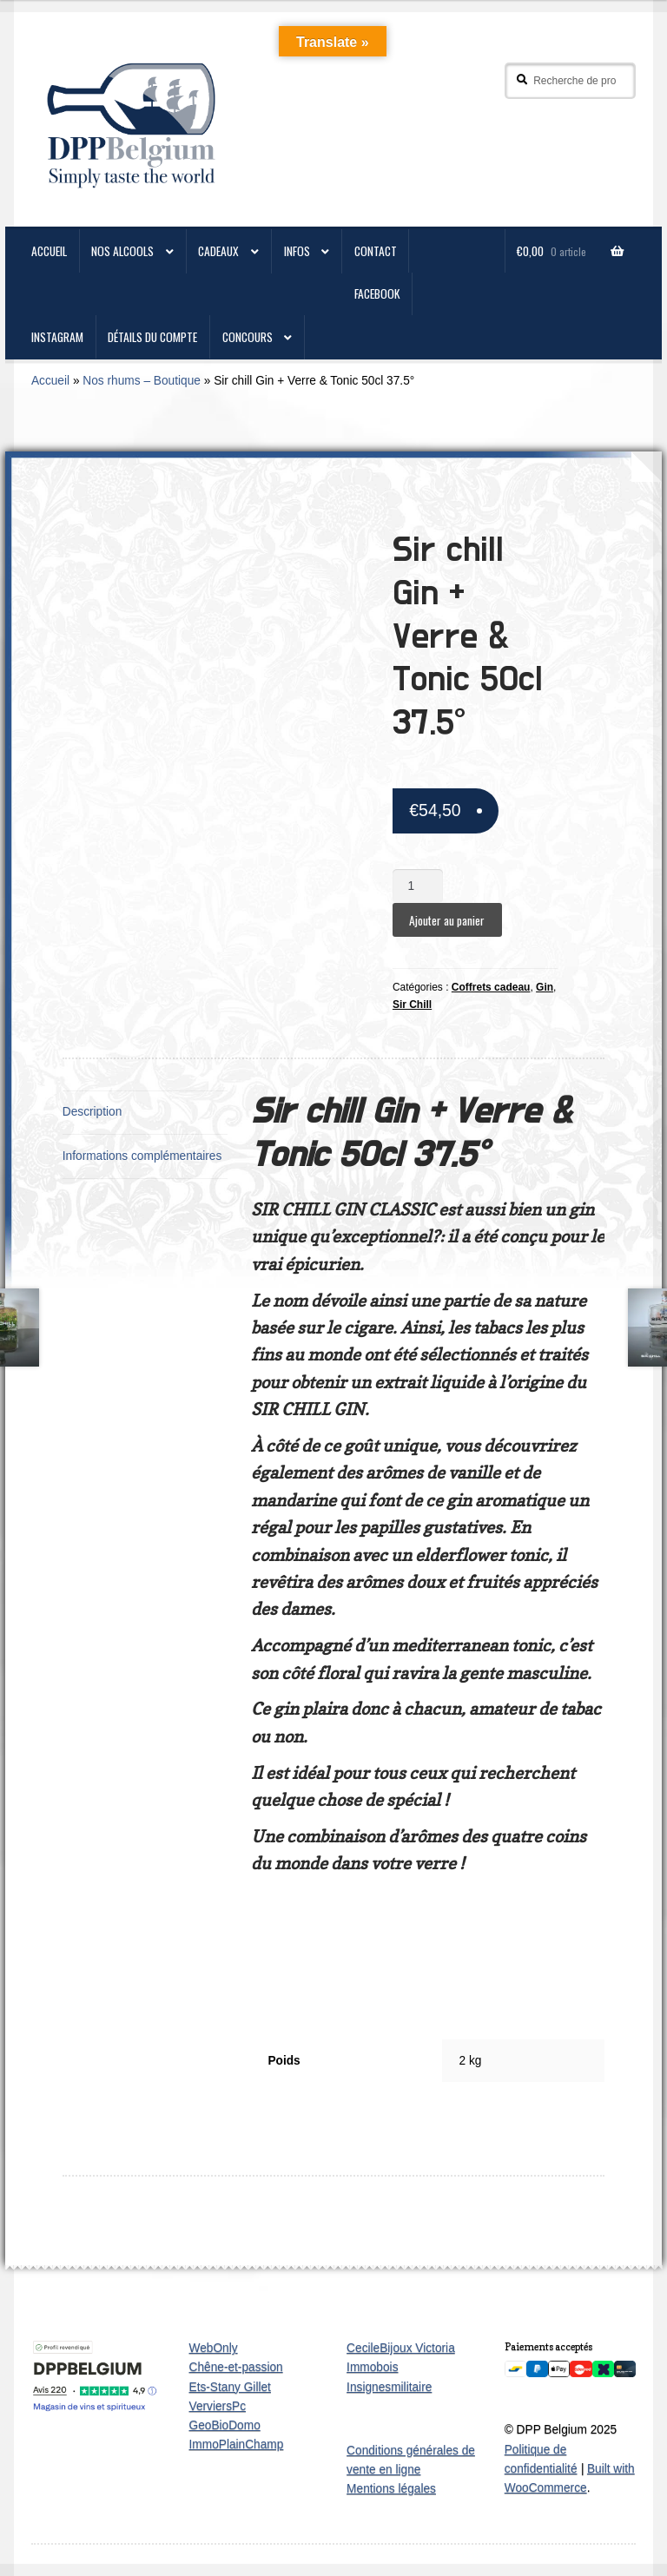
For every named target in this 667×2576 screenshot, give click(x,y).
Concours (247, 337)
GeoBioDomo (225, 2425)
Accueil (50, 380)
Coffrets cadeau (491, 987)
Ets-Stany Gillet (230, 2387)
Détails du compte (152, 337)
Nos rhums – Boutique (142, 380)
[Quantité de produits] (418, 886)
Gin (544, 987)
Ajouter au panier (447, 920)
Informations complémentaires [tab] (142, 1156)
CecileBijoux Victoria (401, 2348)
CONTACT (375, 251)
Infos (297, 251)
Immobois (372, 2367)
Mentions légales (391, 2488)
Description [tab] (92, 1111)
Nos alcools (122, 251)
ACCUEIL (49, 251)
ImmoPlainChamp (236, 2444)
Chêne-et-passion (236, 2367)
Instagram (57, 337)
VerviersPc (218, 2406)
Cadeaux (218, 251)
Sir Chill (412, 1004)
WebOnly (213, 2348)
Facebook (377, 293)
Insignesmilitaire (389, 2387)
